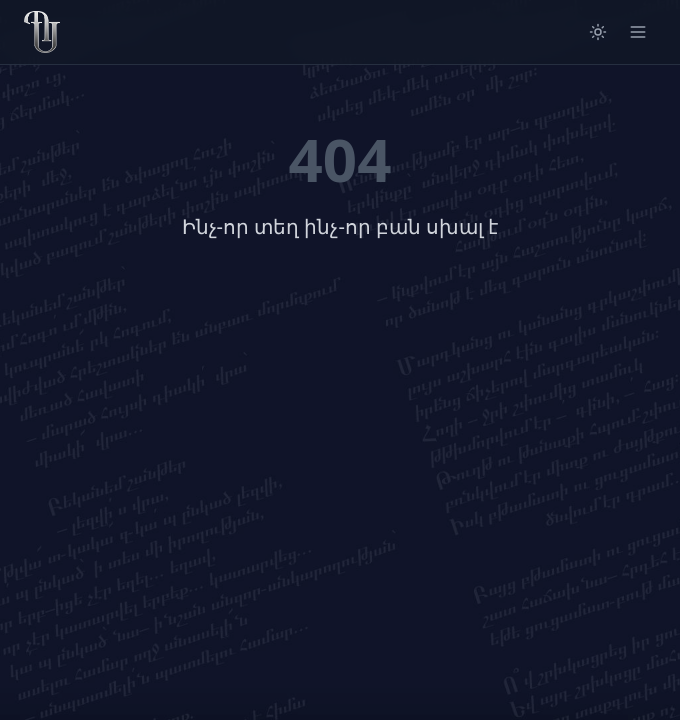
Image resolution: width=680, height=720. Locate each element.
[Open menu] (638, 32)
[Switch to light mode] (598, 32)
